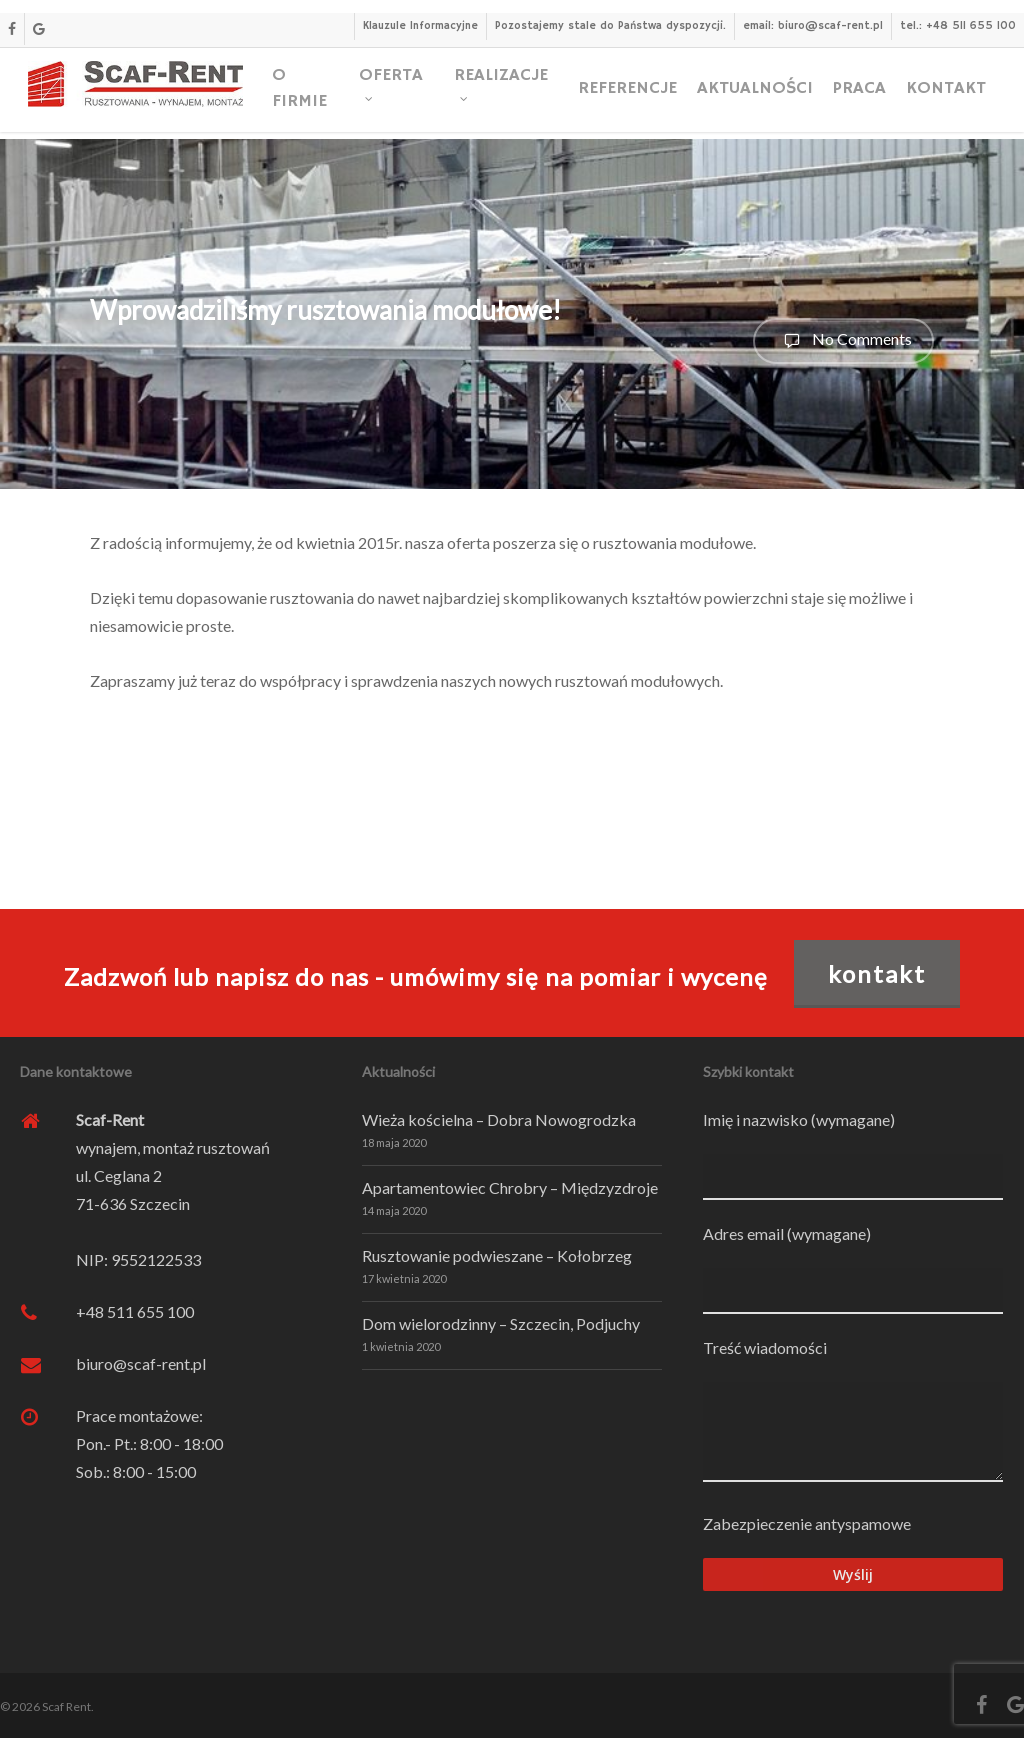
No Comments (843, 341)
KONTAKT (877, 973)
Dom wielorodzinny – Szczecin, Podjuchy (501, 1323)
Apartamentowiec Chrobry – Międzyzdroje (510, 1187)
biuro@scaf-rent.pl (141, 1363)
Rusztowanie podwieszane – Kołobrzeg (497, 1255)
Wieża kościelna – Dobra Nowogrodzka (499, 1119)
